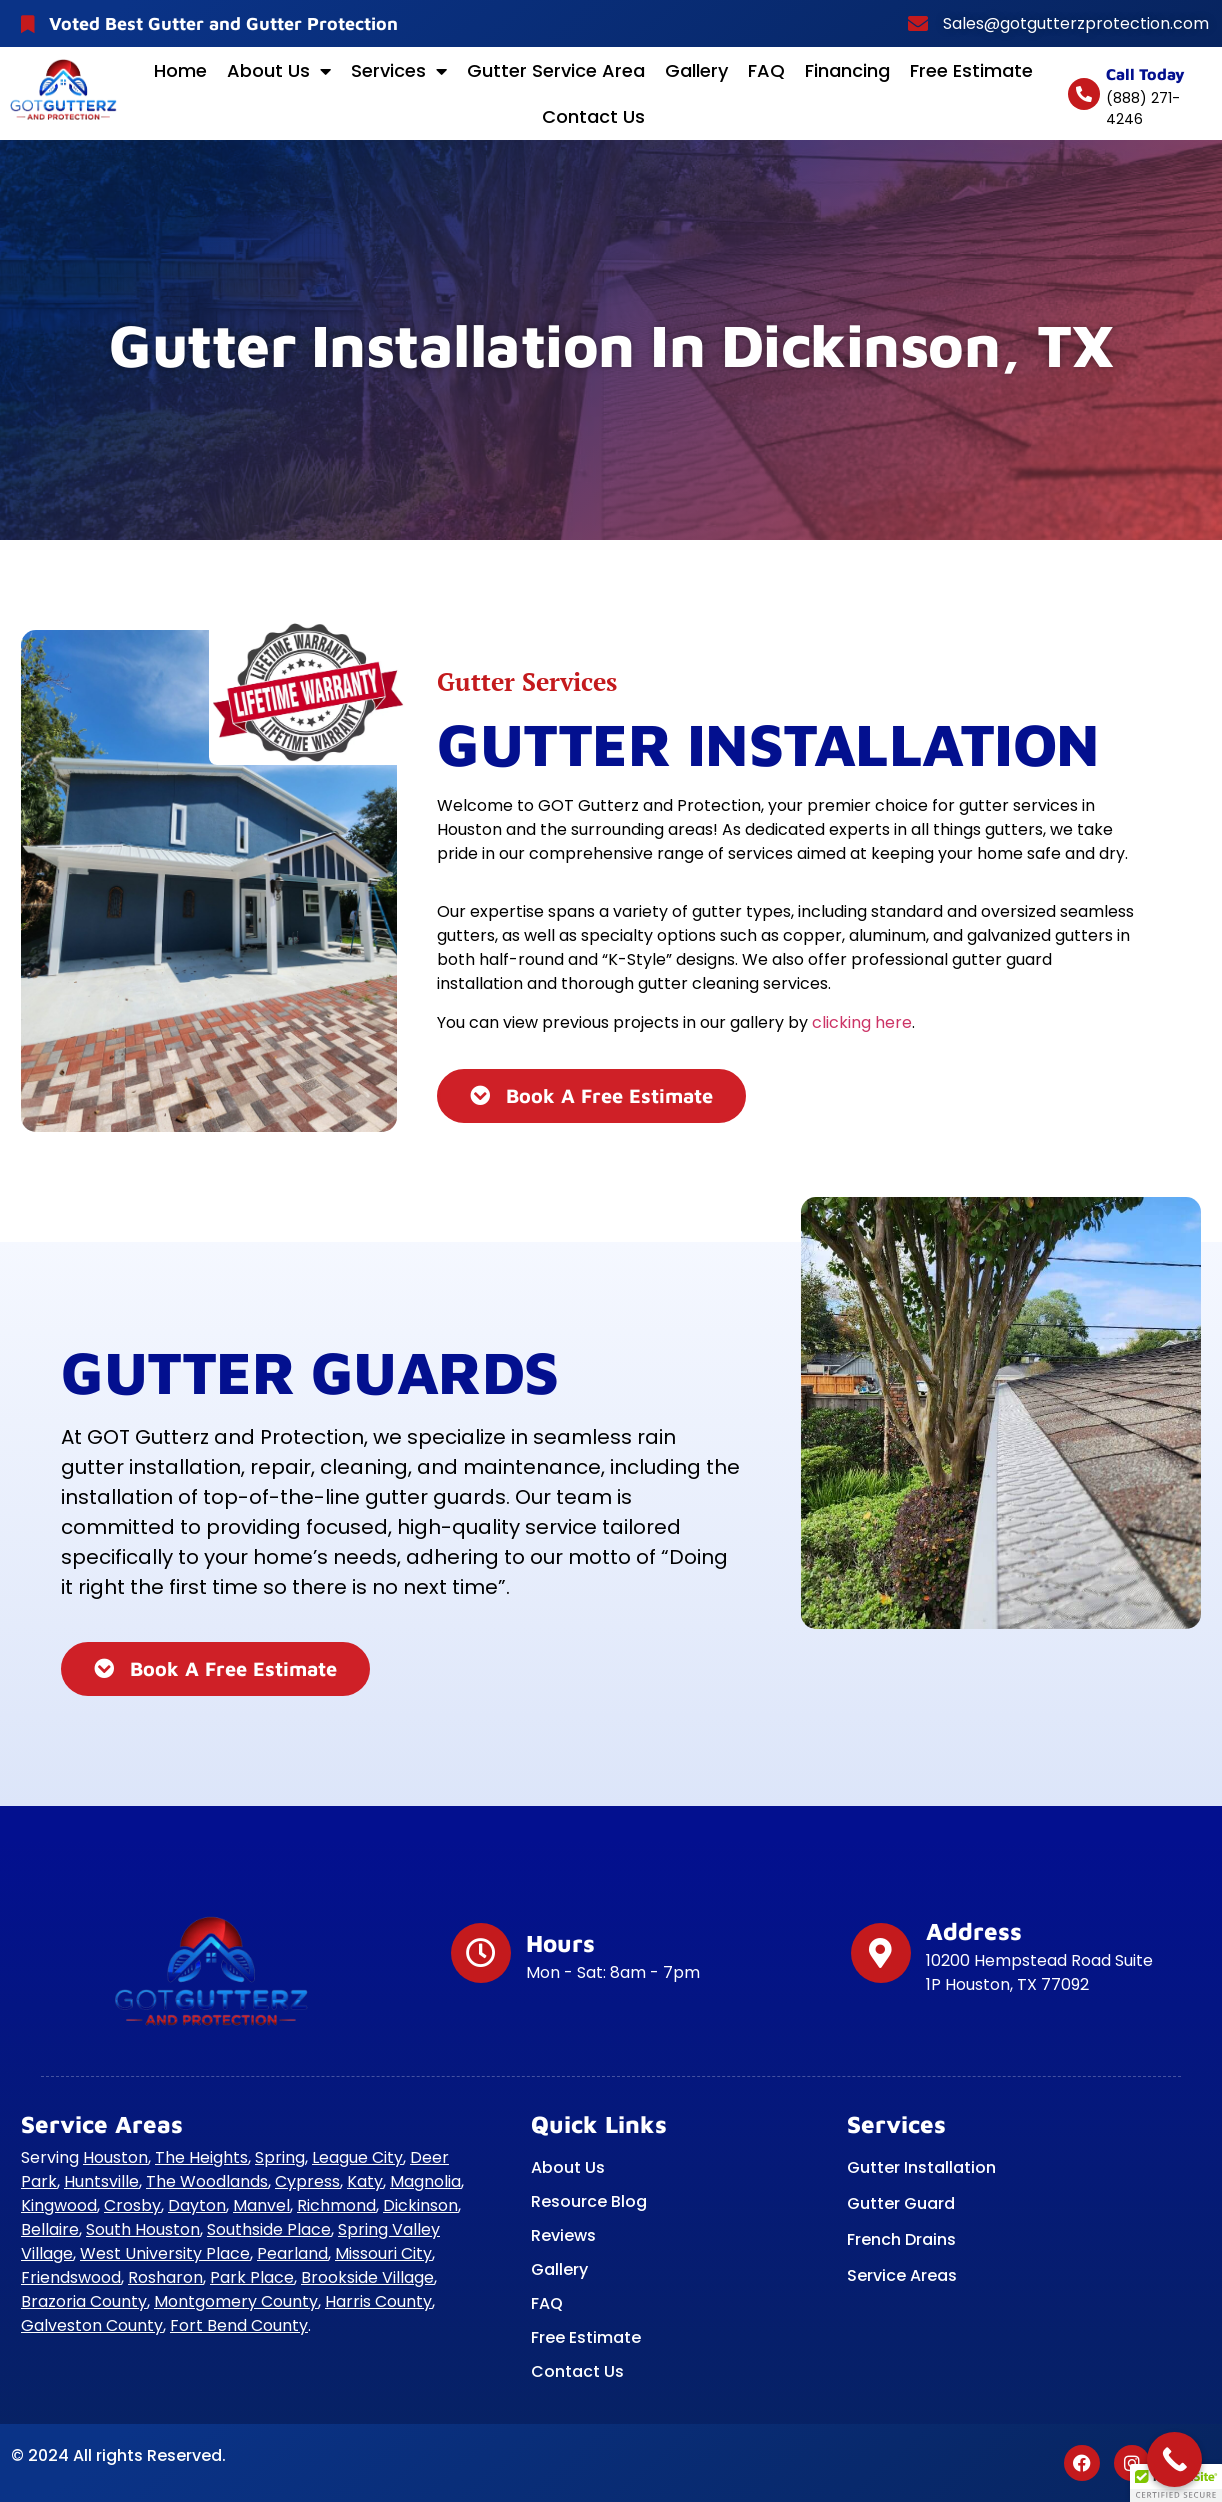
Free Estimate (971, 70)
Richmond (336, 2205)
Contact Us (593, 116)
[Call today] (1084, 94)
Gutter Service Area (556, 70)
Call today (1145, 74)
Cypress (307, 2181)
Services (399, 71)
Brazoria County (84, 2301)
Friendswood (71, 2277)
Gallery (696, 70)
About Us (279, 71)
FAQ (766, 70)
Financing (847, 70)
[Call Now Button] (1174, 2459)
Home (180, 70)
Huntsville (101, 2181)
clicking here (862, 1022)
